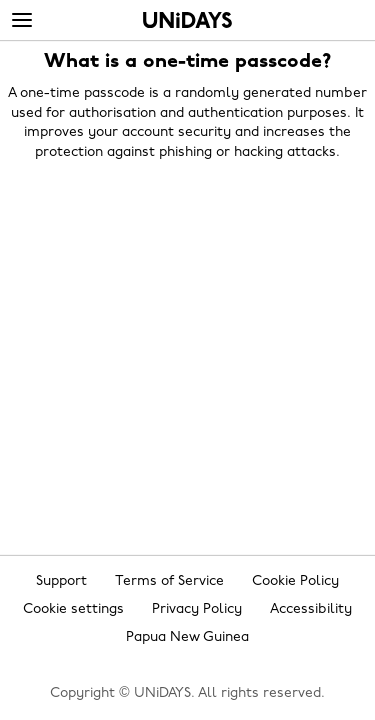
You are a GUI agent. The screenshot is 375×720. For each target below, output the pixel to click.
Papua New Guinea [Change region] (187, 637)
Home (187, 20)
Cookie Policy (295, 581)
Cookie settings (73, 609)
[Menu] (22, 21)
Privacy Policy (197, 609)
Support (61, 581)
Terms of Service (169, 581)
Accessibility (311, 609)
